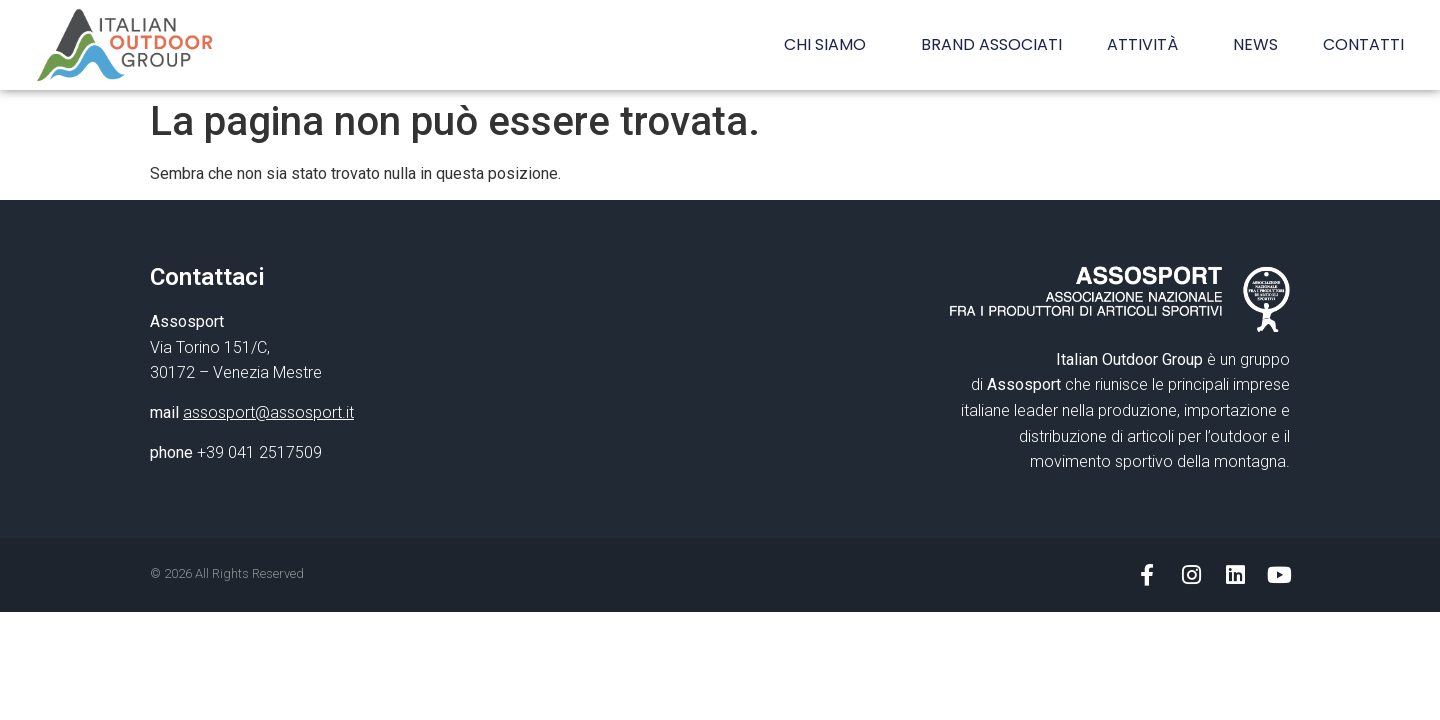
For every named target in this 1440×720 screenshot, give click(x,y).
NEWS (1255, 44)
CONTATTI (1363, 44)
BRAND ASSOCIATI (991, 44)
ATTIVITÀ (1147, 44)
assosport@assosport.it (268, 412)
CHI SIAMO (830, 44)
